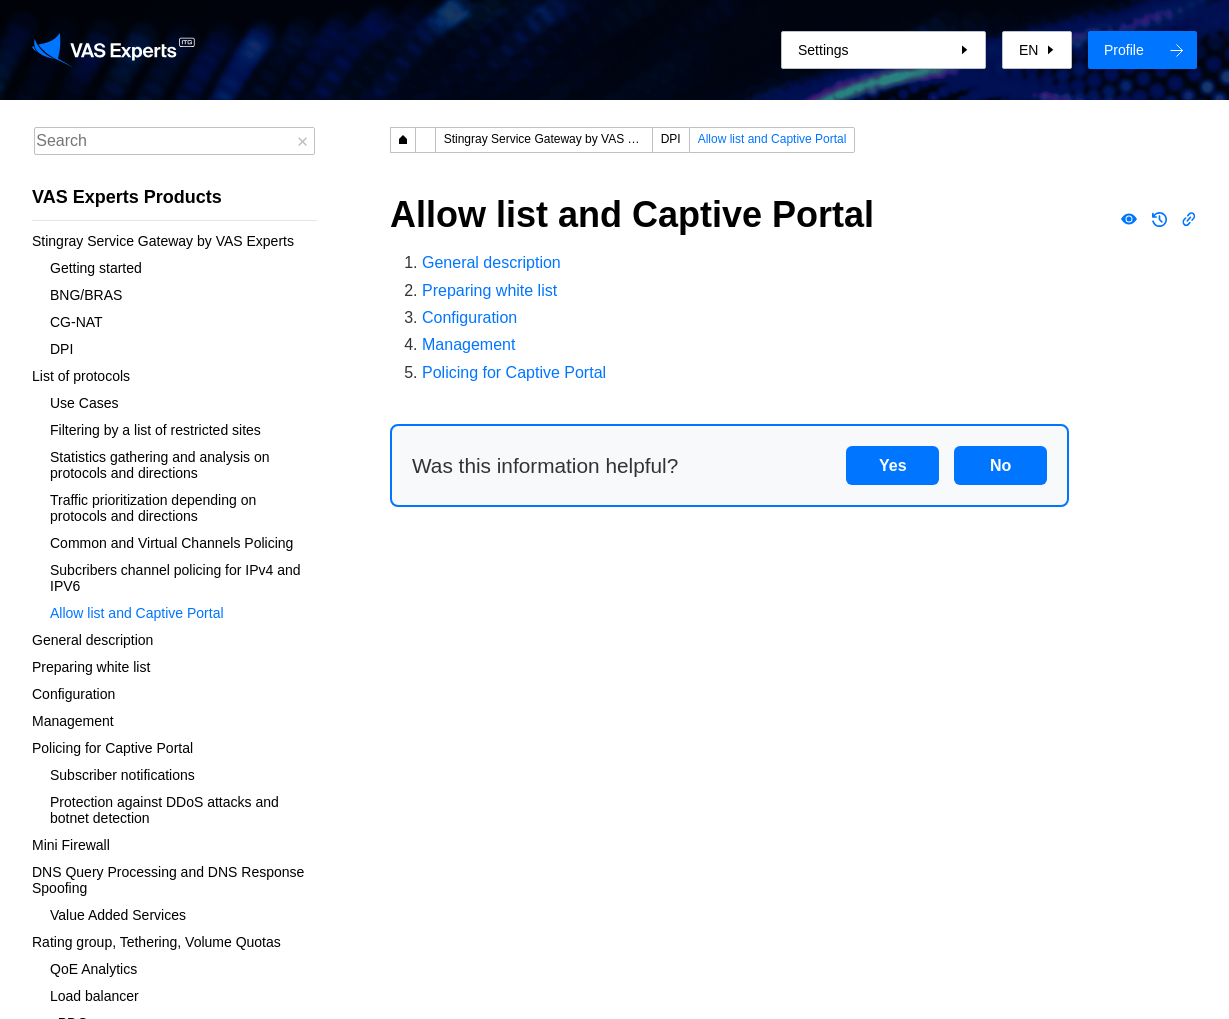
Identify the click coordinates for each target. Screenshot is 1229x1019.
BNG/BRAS (86, 295)
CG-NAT (76, 322)
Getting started (96, 268)
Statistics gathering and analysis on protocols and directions (161, 465)
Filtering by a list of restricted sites (155, 430)
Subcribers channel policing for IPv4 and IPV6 (177, 578)
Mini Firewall (71, 845)
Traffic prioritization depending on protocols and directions (155, 508)
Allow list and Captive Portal (137, 613)
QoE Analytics (93, 969)
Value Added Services (118, 915)
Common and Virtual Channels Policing (171, 543)
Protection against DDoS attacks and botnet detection (166, 810)
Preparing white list (91, 667)
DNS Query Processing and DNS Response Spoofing (170, 880)
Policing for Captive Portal (112, 748)
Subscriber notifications (122, 775)
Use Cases (84, 403)
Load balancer (94, 996)
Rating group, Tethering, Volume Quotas (156, 942)
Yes (893, 465)
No (1000, 465)
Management (73, 721)
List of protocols (81, 376)
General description (92, 640)
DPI (61, 349)
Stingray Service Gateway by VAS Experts (163, 241)
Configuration (73, 694)
